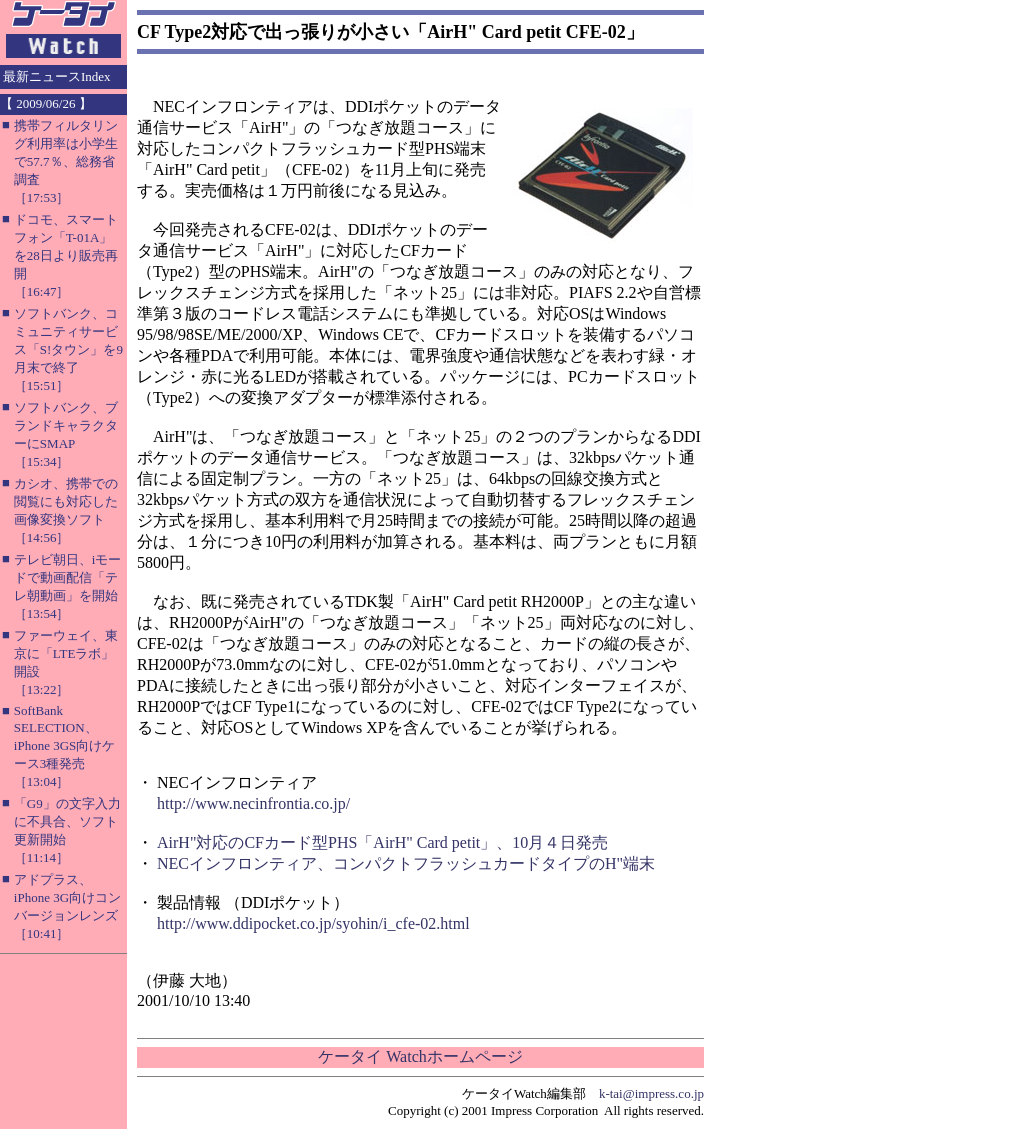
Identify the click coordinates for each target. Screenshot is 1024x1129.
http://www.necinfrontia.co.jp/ (253, 803)
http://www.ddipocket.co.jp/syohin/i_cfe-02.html (313, 923)
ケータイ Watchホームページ (420, 1056)
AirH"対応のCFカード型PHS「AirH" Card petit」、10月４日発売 (382, 842)
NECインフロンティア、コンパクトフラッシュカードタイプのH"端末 (406, 863)
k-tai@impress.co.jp (651, 1093)
